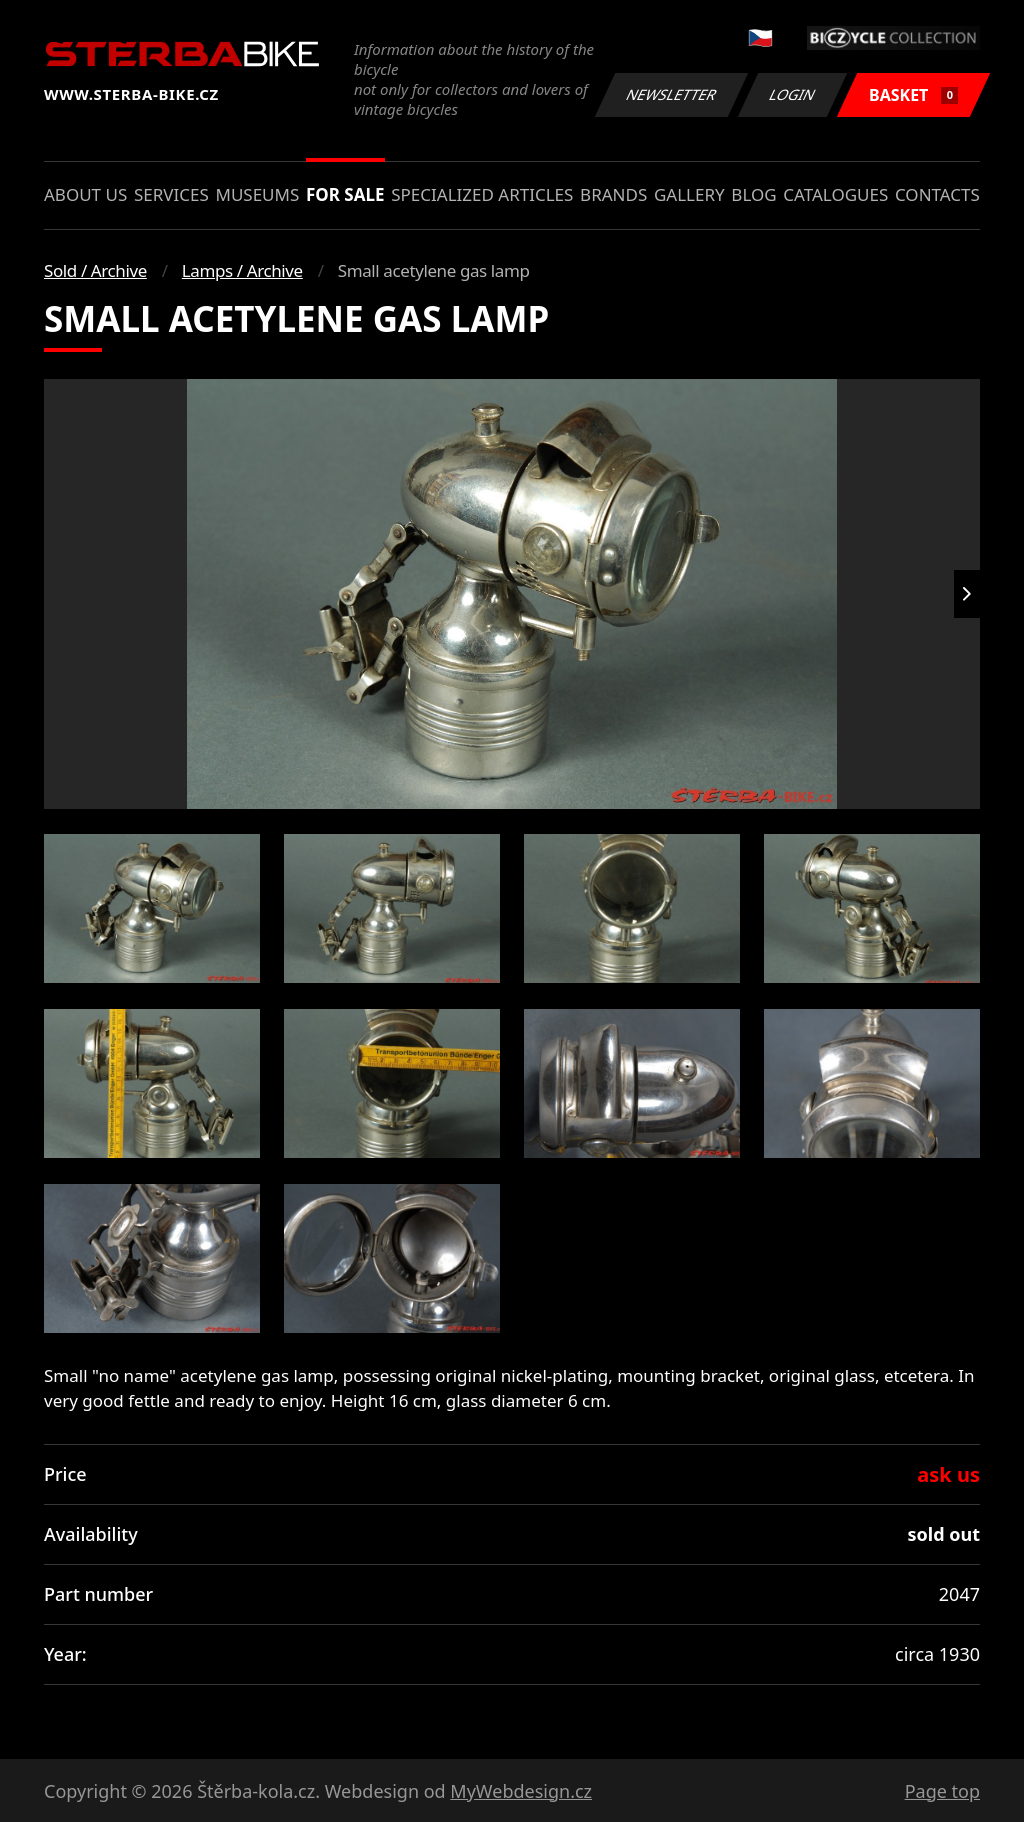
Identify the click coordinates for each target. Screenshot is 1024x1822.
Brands (613, 194)
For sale (345, 194)
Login (793, 94)
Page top (942, 1791)
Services (171, 194)
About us (85, 194)
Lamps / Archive (242, 270)
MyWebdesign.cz (521, 1791)
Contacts (937, 194)
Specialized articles (482, 194)
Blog (753, 194)
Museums (257, 194)
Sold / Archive (95, 270)
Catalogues (835, 194)
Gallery (689, 194)
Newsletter (671, 94)
